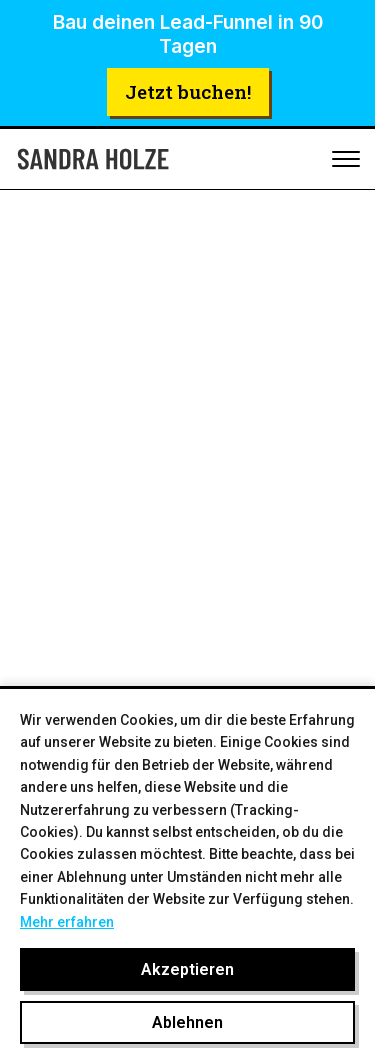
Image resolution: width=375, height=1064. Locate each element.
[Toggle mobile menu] (346, 160)
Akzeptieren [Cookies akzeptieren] (187, 969)
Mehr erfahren (67, 922)
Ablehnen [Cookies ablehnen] (187, 1022)
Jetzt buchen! (188, 91)
